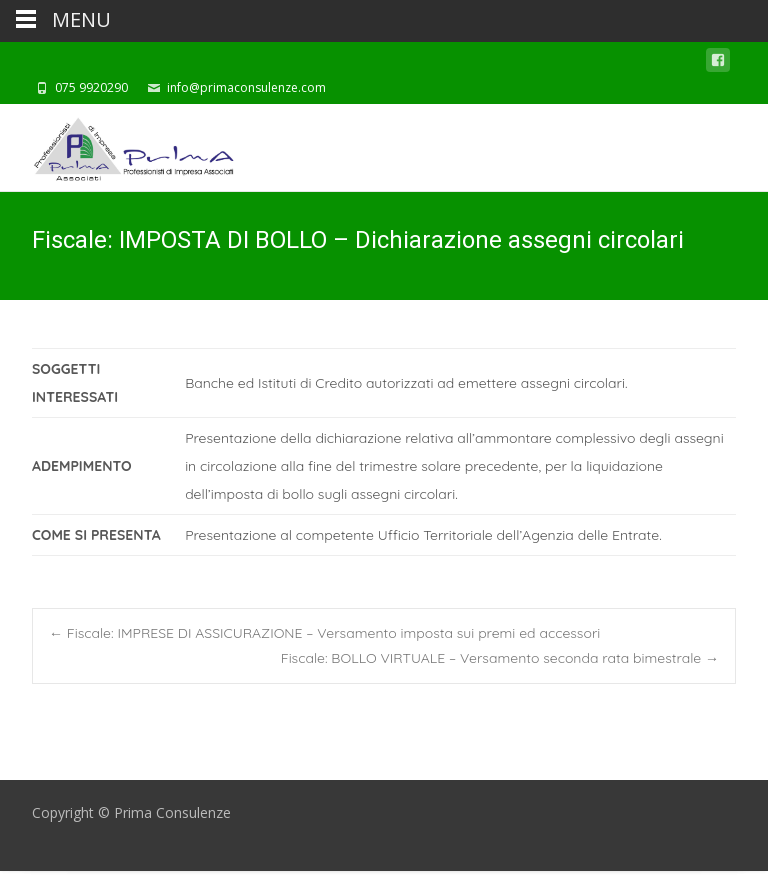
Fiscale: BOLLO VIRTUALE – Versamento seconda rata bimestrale (500, 658)
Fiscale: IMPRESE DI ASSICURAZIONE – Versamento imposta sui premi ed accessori (324, 633)
